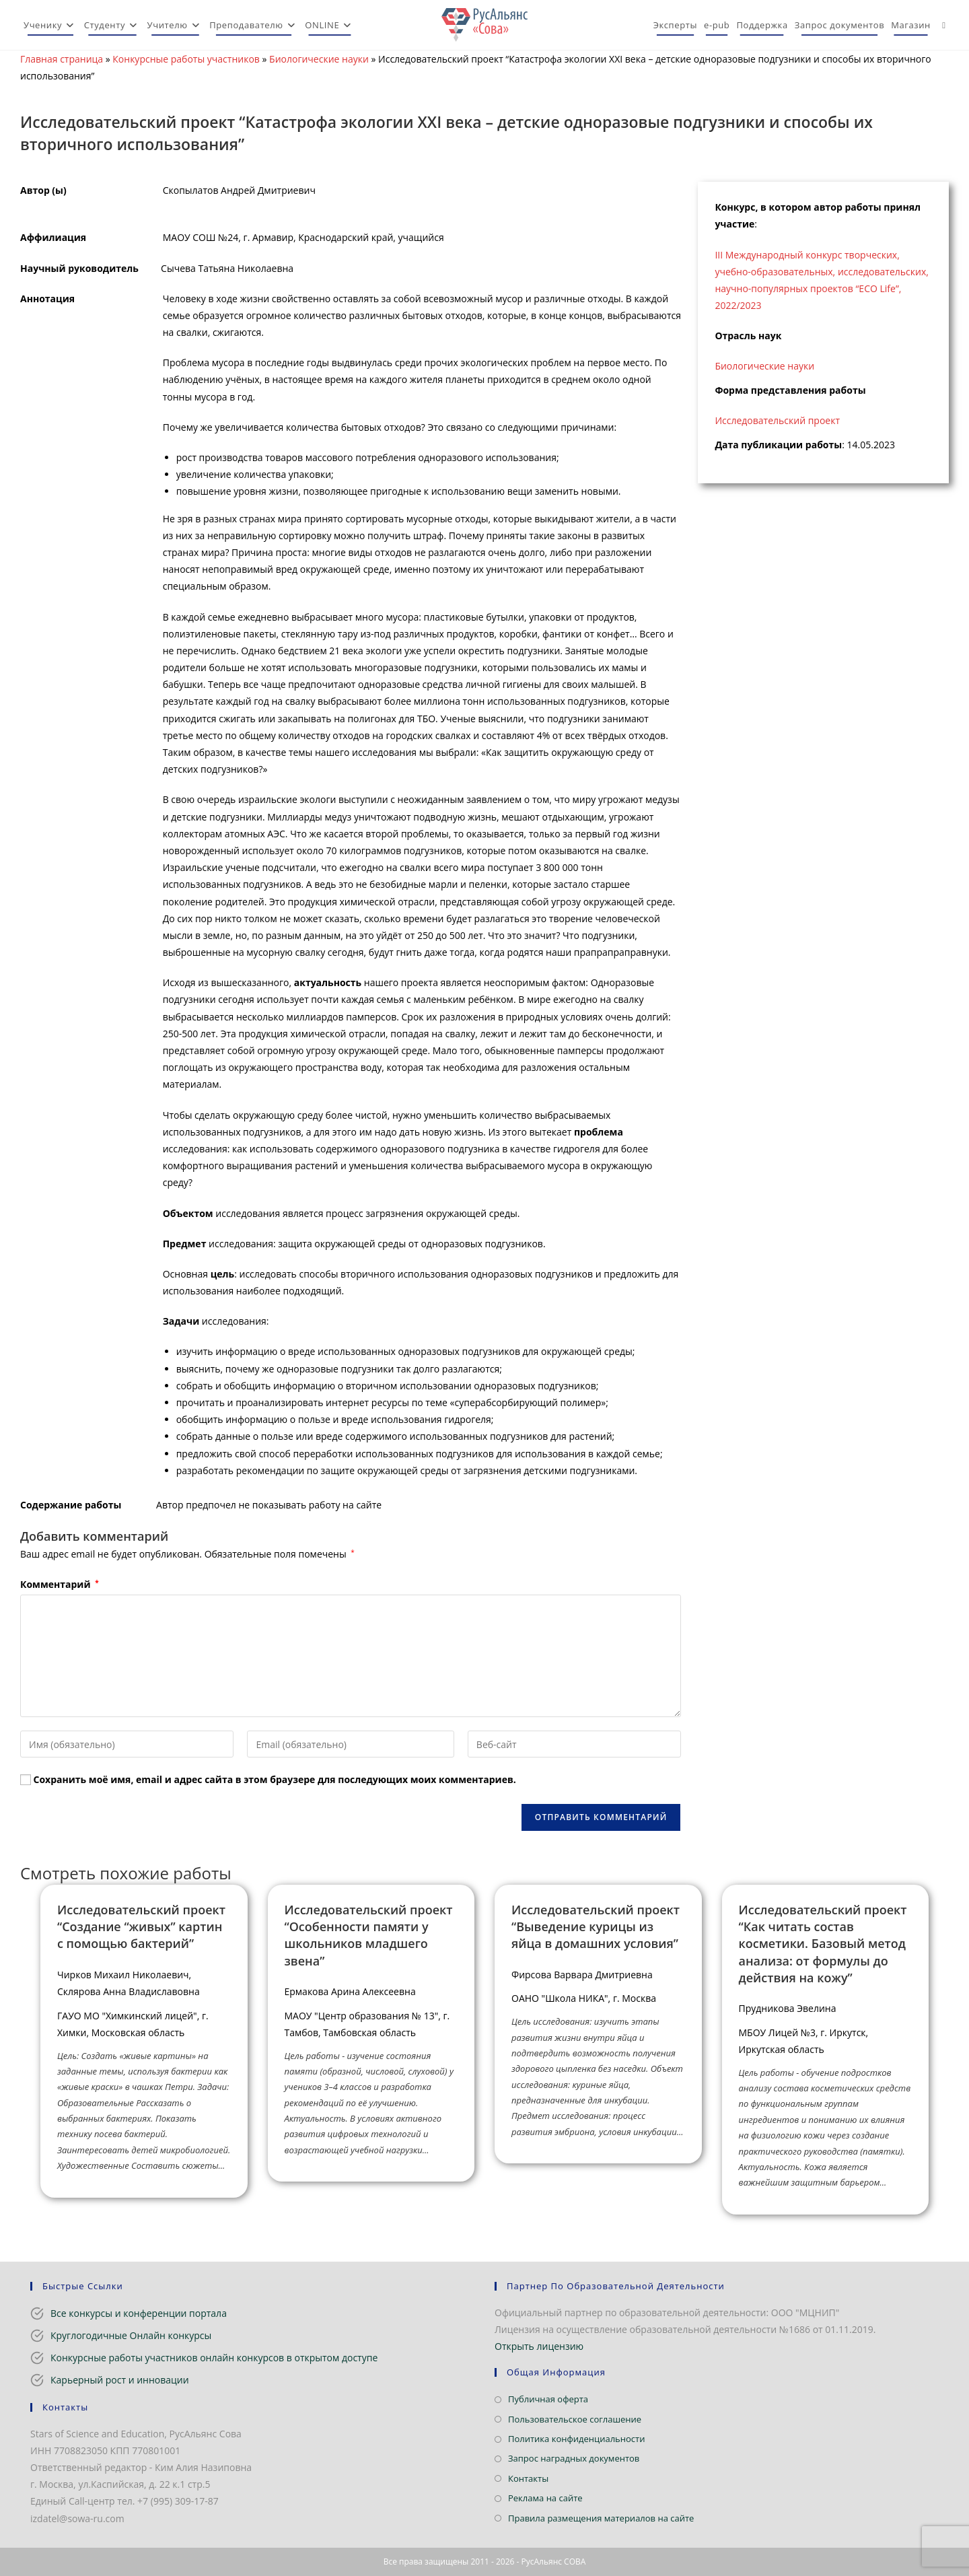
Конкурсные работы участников (186, 59)
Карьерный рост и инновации (119, 2379)
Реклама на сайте (545, 2498)
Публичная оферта (548, 2399)
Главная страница (61, 59)
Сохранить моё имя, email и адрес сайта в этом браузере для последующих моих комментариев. (275, 1779)
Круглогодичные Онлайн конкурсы (130, 2335)
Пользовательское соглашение (574, 2419)
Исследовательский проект (777, 420)
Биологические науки (319, 59)
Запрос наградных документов (573, 2458)
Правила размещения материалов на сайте (601, 2518)
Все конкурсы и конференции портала (138, 2313)
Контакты (528, 2478)
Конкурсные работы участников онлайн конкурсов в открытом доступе (214, 2357)
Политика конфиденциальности (576, 2439)
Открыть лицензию (539, 2346)
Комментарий (59, 1584)
